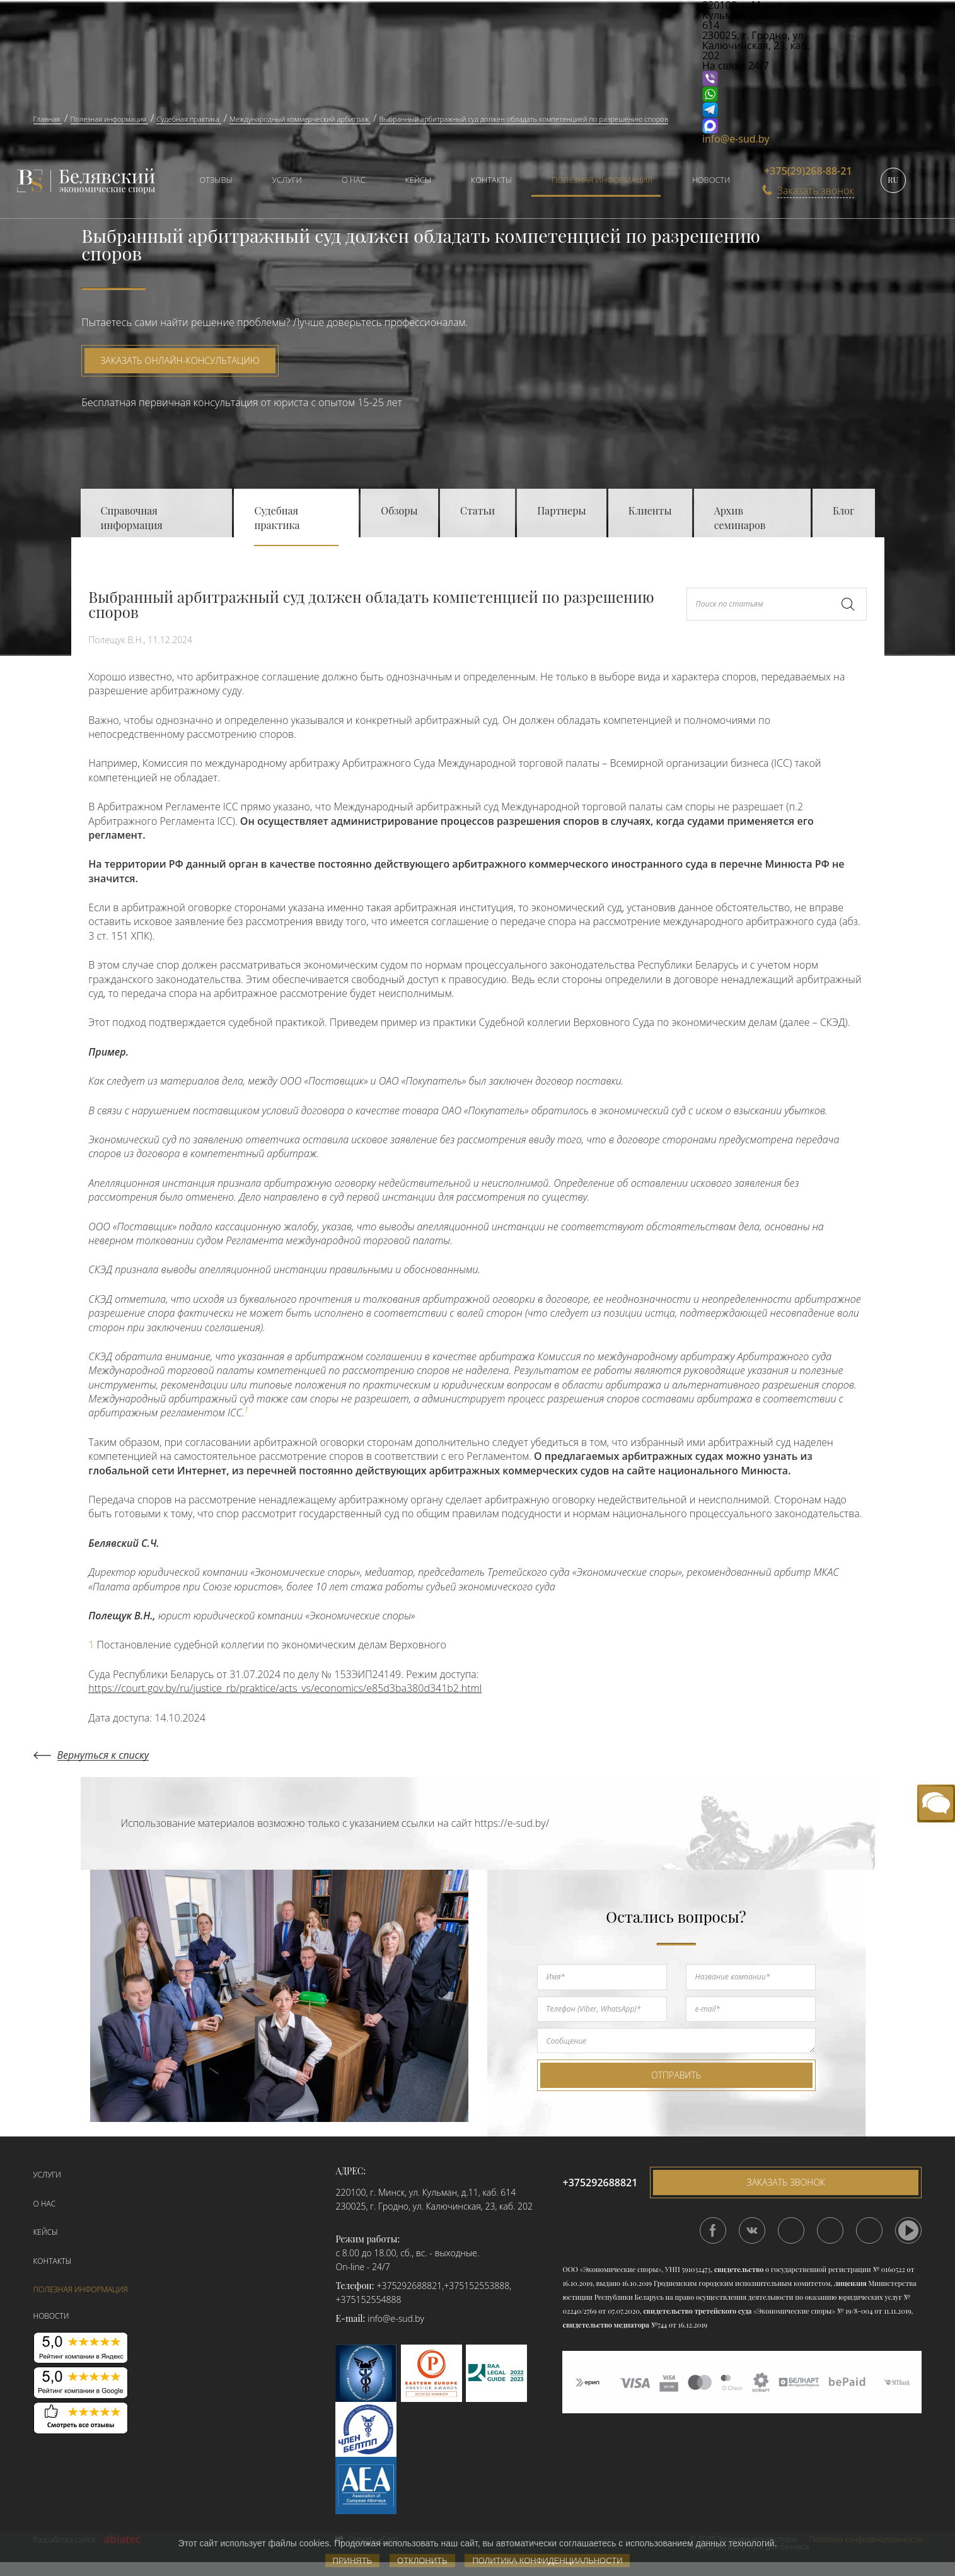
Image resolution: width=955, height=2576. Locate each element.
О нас (354, 179)
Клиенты (650, 510)
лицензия (850, 2283)
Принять (353, 2560)
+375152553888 (476, 2286)
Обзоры (399, 510)
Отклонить (422, 2560)
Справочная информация (132, 517)
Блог (844, 510)
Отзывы (216, 179)
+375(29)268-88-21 (808, 171)
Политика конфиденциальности (547, 2560)
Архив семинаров (740, 517)
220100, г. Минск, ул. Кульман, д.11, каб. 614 (425, 2192)
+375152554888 (368, 2299)
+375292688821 (409, 2286)
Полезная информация (602, 179)
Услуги (286, 179)
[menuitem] (210, 181)
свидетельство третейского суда (697, 2311)
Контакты (491, 179)
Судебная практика (276, 517)
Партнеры (561, 510)
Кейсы (418, 179)
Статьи (477, 510)
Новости (711, 179)
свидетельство (738, 2269)
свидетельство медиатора (605, 2324)
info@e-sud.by (736, 139)
